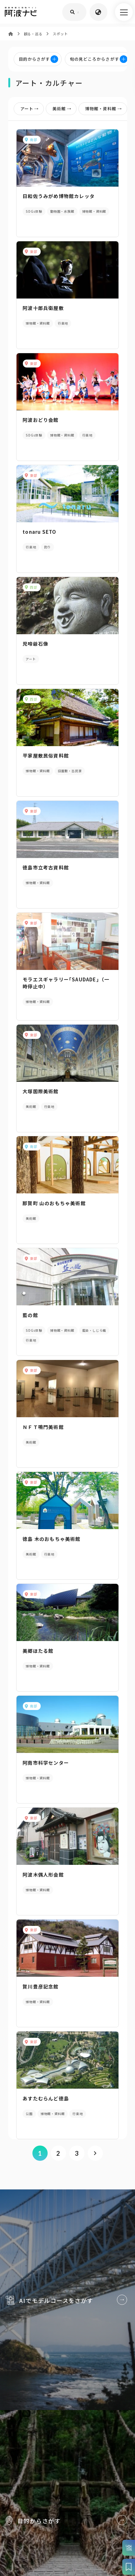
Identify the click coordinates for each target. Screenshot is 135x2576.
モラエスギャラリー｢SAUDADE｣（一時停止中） (66, 994)
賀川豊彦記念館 (40, 2012)
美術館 (63, 109)
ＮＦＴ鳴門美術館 (43, 1444)
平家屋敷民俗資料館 (46, 763)
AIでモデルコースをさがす (67, 2371)
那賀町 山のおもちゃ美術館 (54, 1217)
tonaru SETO (39, 536)
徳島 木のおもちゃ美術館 (51, 1558)
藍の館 (30, 1331)
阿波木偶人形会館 (43, 1898)
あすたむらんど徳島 (46, 2125)
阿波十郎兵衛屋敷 (43, 309)
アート (31, 109)
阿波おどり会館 (40, 423)
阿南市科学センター (46, 1785)
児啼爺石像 (35, 650)
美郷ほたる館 (38, 1671)
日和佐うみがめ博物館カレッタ (59, 196)
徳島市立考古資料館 (46, 877)
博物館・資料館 (105, 109)
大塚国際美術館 (40, 1104)
